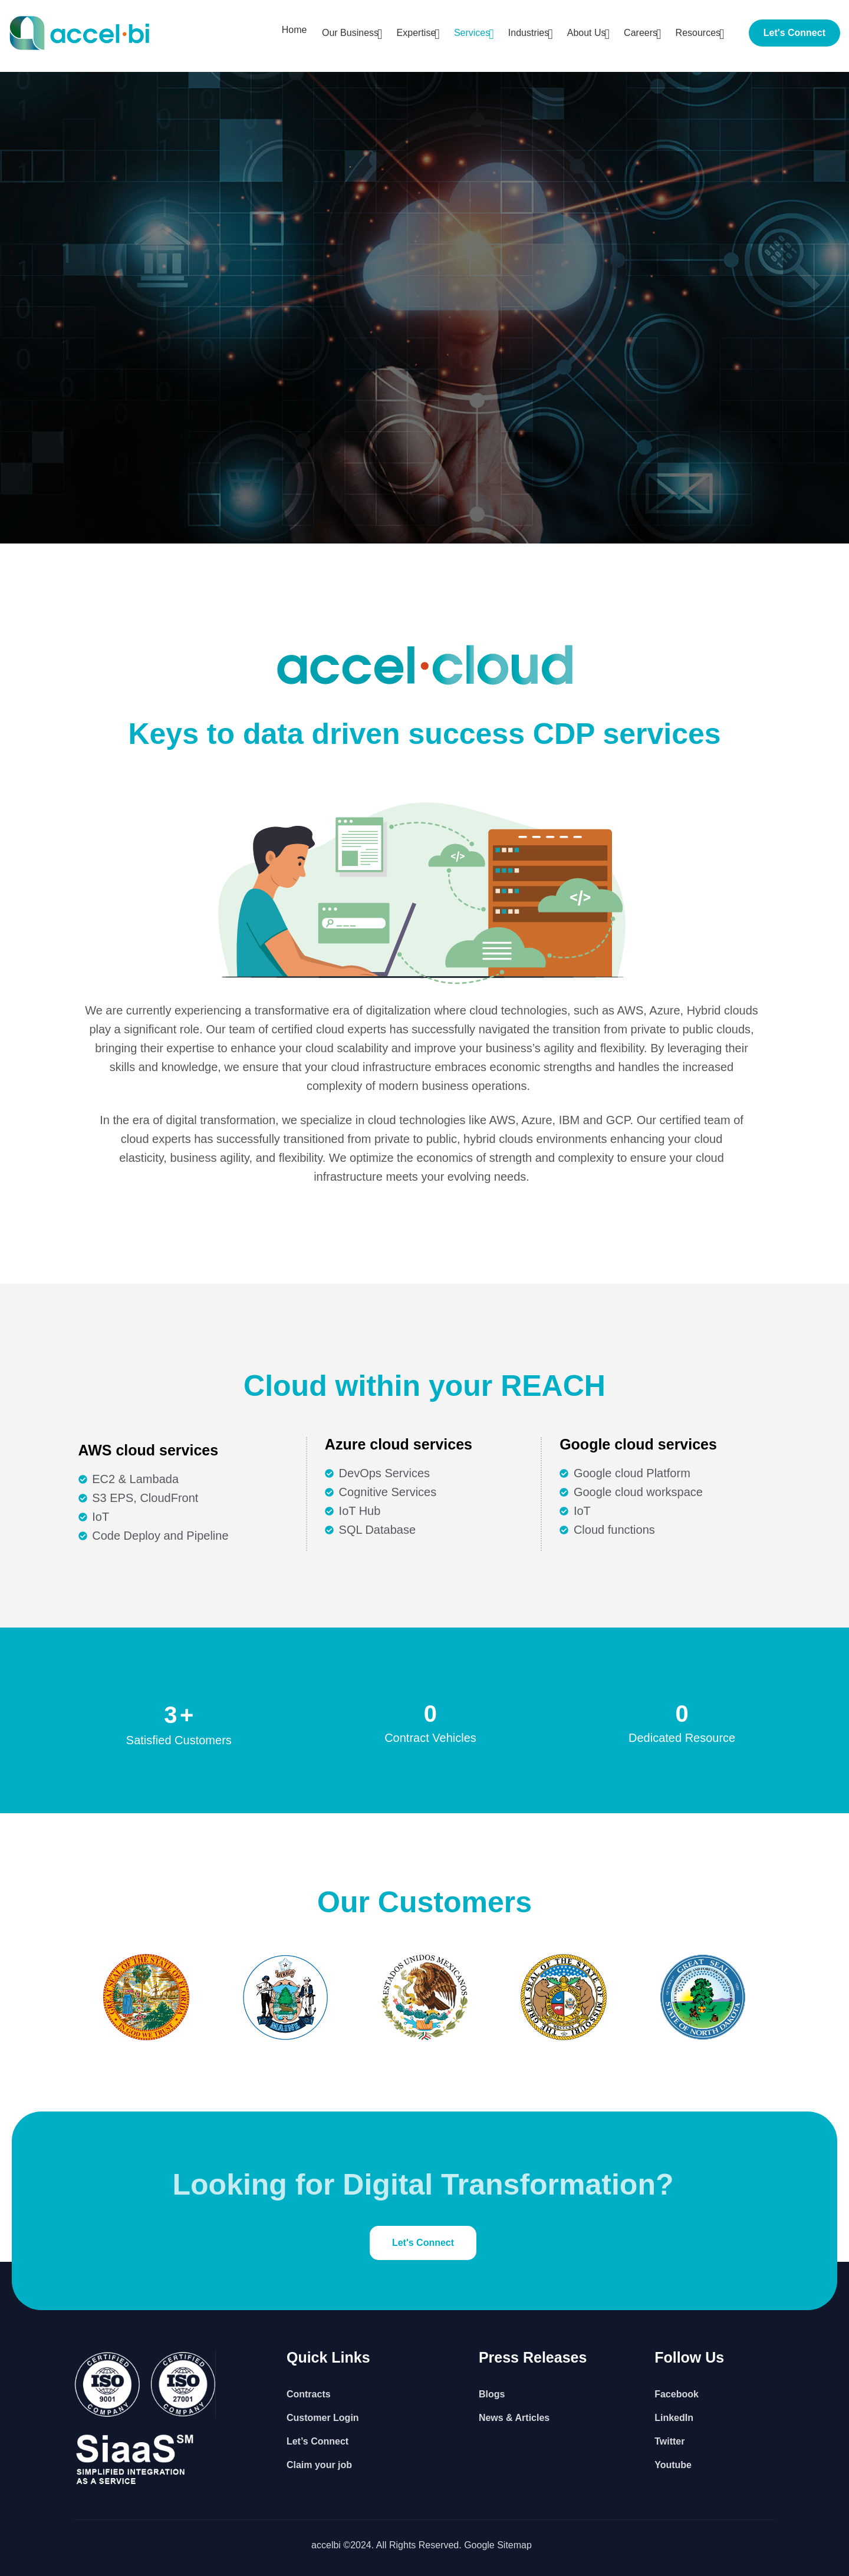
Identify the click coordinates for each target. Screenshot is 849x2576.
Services (460, 33)
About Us (580, 33)
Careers (636, 33)
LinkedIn (673, 2418)
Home (274, 33)
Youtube (673, 2465)
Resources (696, 33)
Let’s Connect (317, 2441)
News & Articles (514, 2418)
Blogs (492, 2394)
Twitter (669, 2441)
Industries (519, 33)
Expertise (402, 33)
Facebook (676, 2394)
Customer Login (323, 2418)
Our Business (333, 33)
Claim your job (319, 2465)
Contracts (309, 2394)
